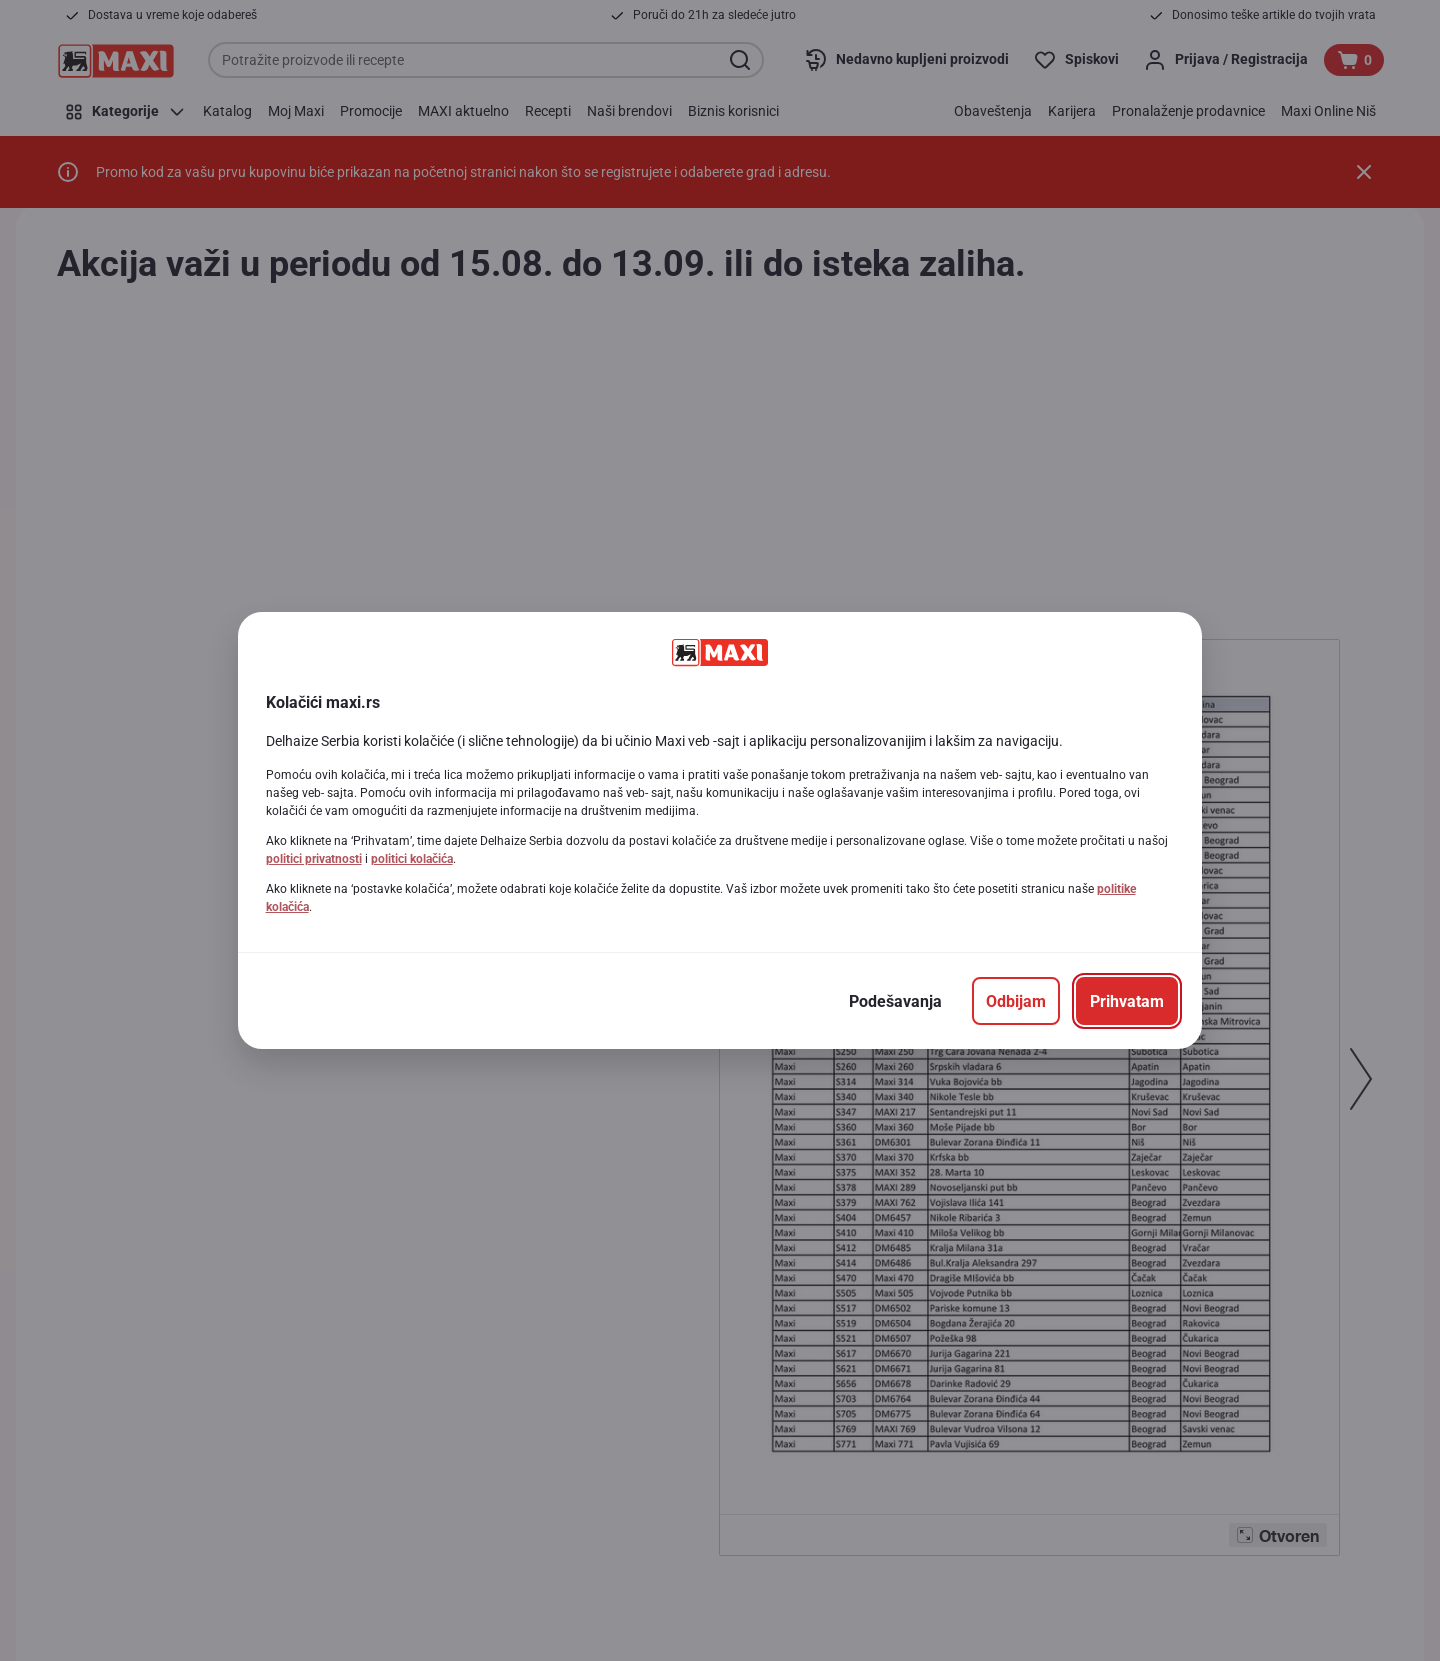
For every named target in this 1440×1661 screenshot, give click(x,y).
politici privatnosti (314, 859)
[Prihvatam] (1127, 1001)
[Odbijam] (1016, 1001)
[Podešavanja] (895, 1001)
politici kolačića (412, 859)
